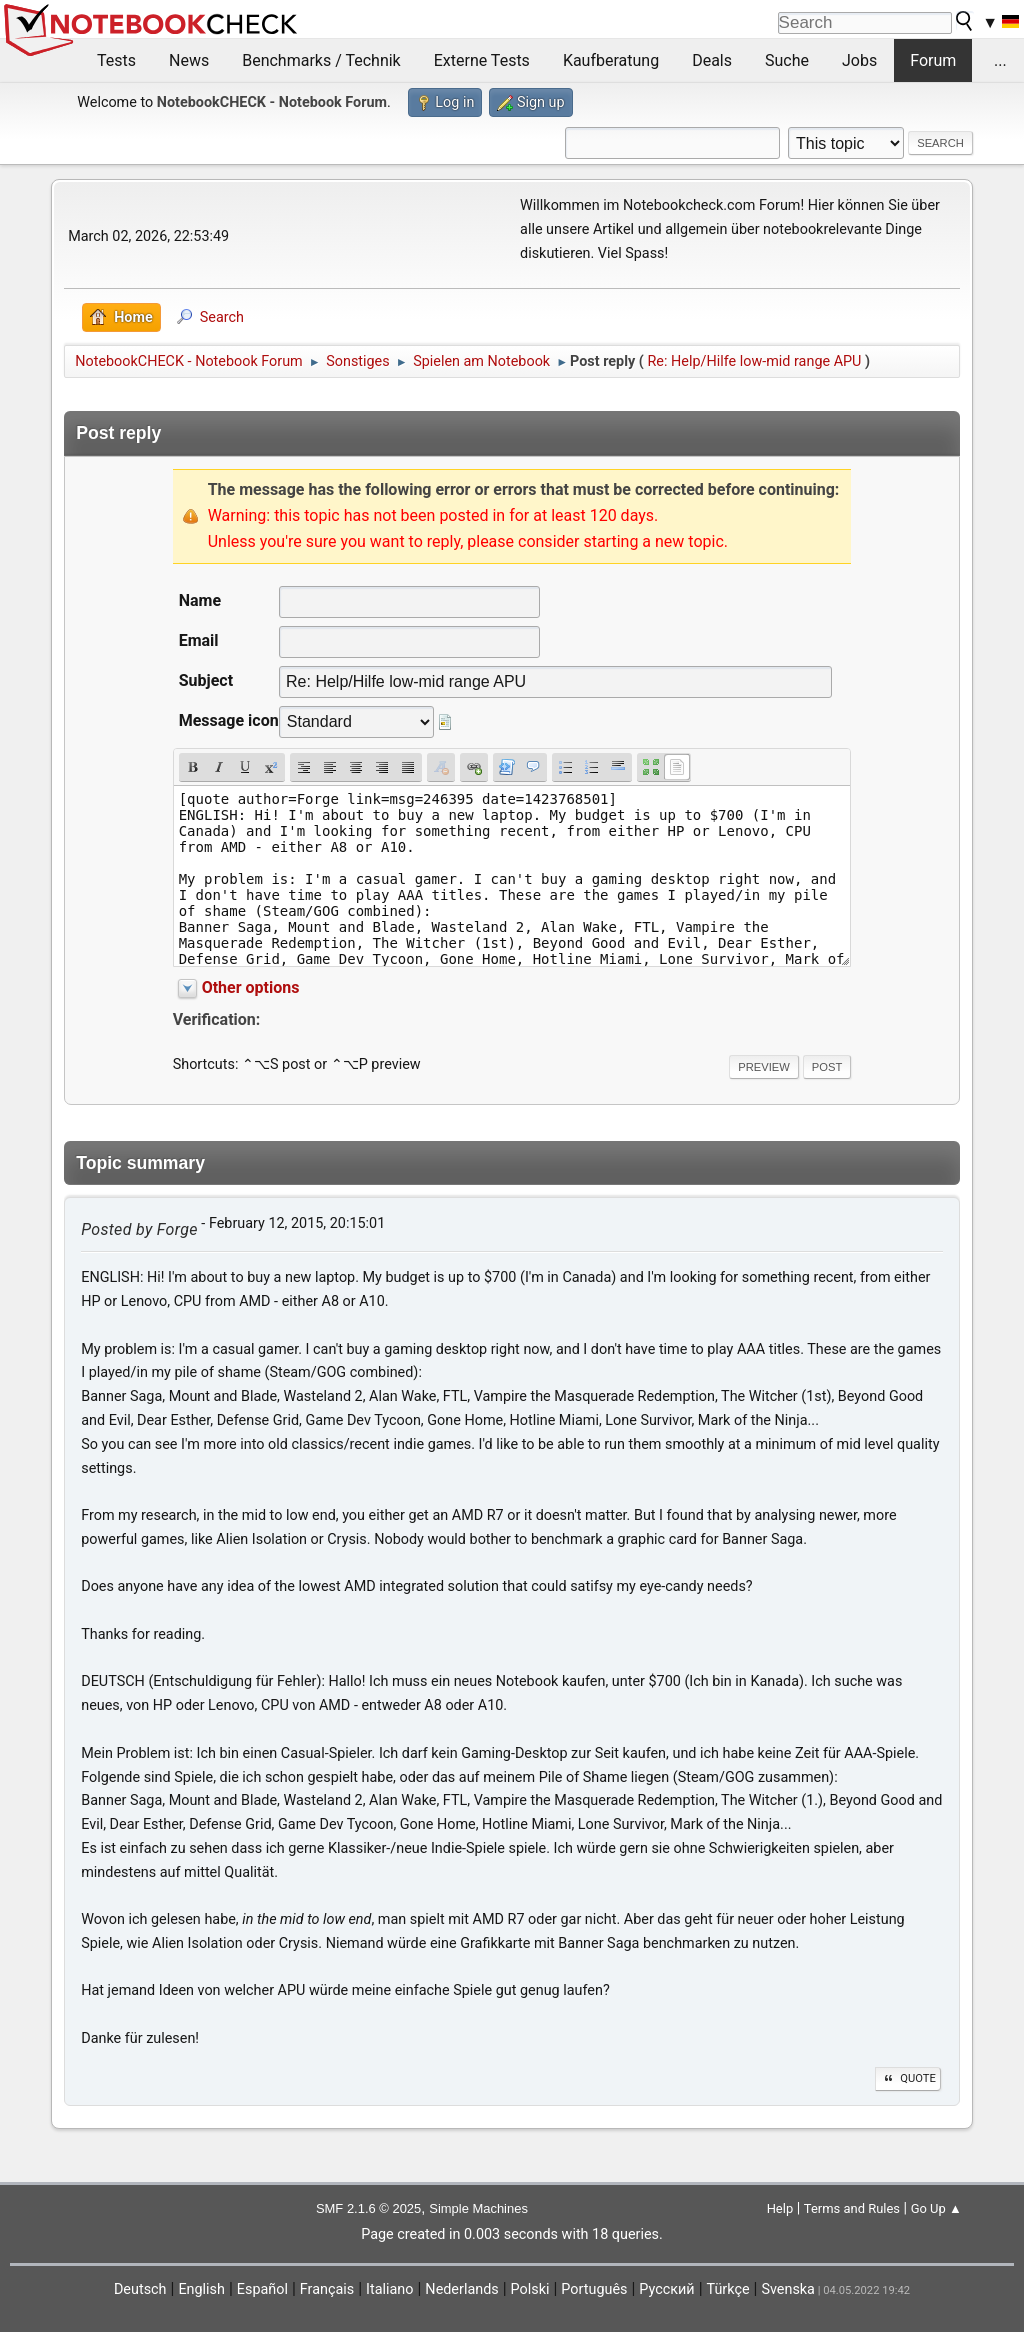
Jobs (859, 60)
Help (780, 2208)
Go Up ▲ (936, 2208)
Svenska (788, 2289)
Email (199, 640)
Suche (787, 60)
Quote (908, 2078)
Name (200, 600)
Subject (206, 680)
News (189, 60)
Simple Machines (478, 2208)
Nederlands (461, 2289)
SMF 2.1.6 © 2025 (368, 2208)
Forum (933, 60)
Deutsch (140, 2289)
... (1000, 60)
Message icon (229, 720)
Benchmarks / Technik (321, 60)
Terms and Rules (852, 2208)
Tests (116, 60)
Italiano (389, 2289)
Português (594, 2289)
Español (262, 2289)
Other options (251, 987)
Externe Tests (482, 60)
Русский (666, 2289)
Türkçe (728, 2289)
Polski (530, 2289)
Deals (712, 60)
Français (327, 2289)
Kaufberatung (611, 60)
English (201, 2289)
